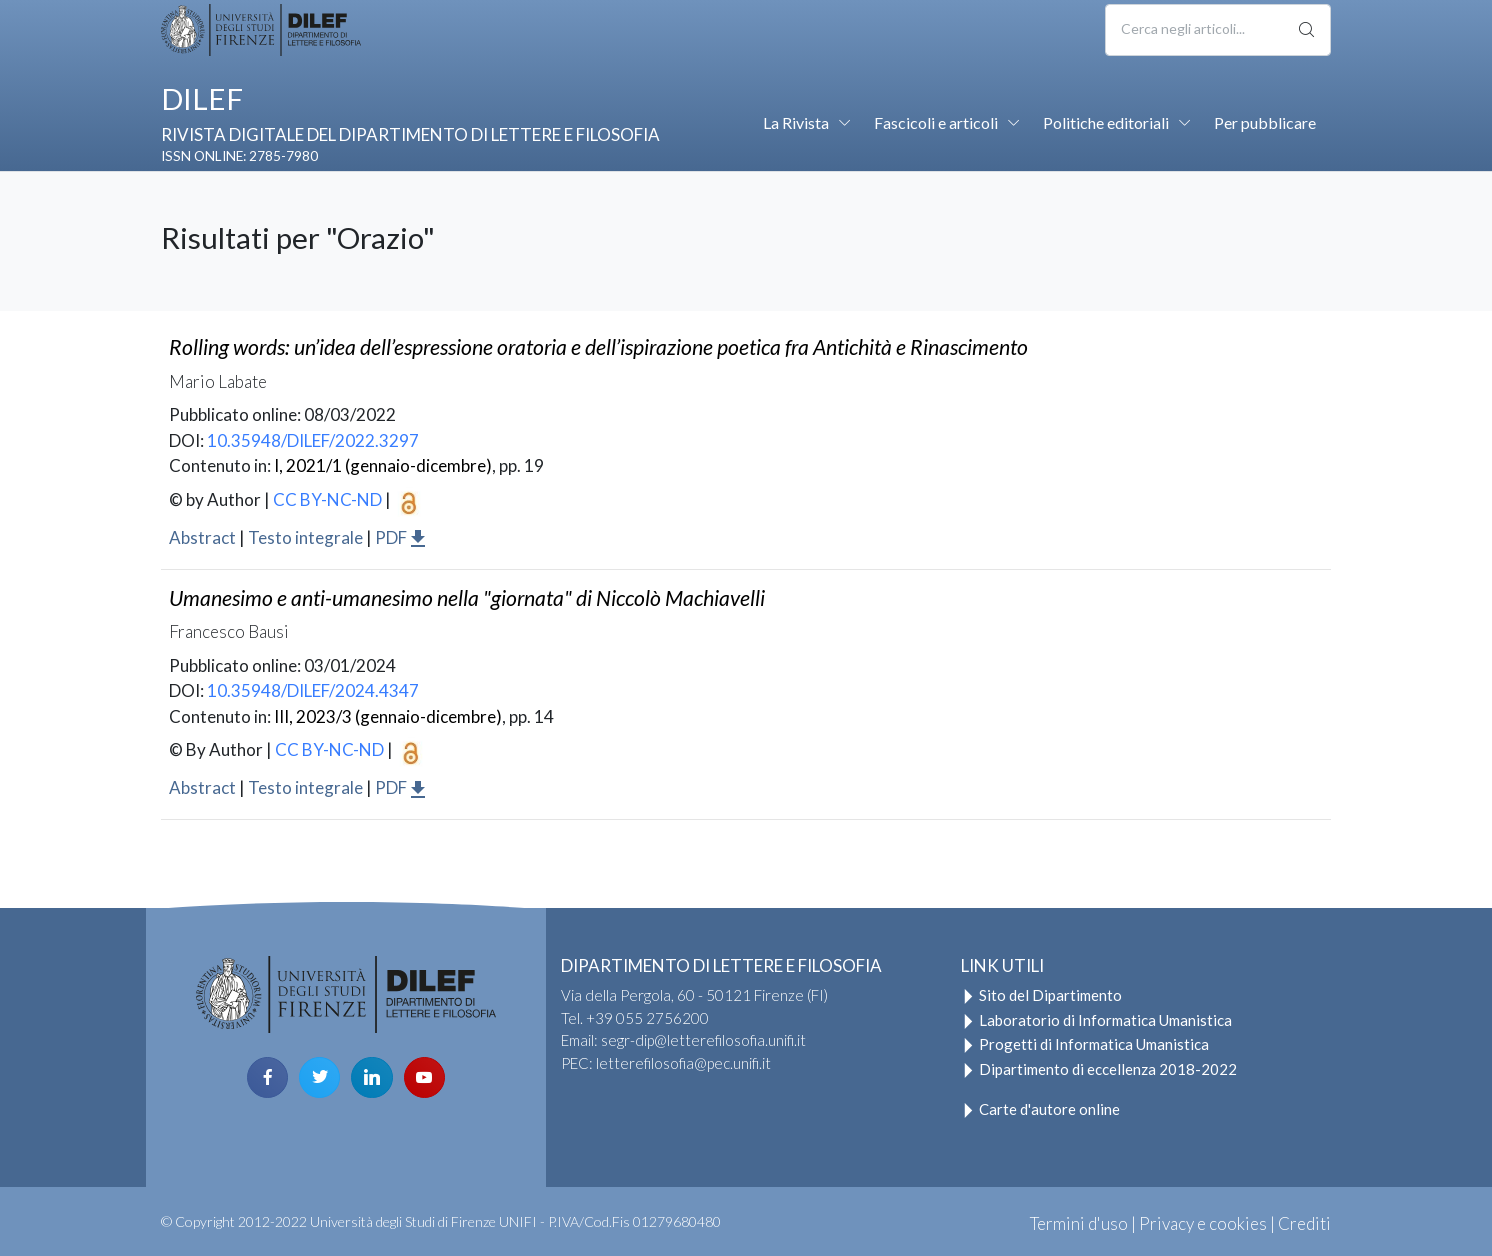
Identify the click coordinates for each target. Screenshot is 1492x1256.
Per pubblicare (1265, 122)
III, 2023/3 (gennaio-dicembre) (388, 716)
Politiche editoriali (1106, 122)
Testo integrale (305, 537)
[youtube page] (424, 1077)
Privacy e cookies (1203, 1223)
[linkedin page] (371, 1077)
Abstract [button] (202, 537)
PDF (401, 537)
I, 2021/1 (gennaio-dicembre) (383, 465)
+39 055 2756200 (647, 1018)
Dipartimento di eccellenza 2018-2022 (1099, 1069)
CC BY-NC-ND (327, 499)
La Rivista (796, 122)
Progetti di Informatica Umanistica (1085, 1044)
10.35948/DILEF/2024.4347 (313, 690)
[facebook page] (267, 1077)
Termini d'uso (1079, 1223)
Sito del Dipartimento (1041, 995)
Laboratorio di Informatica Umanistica (1096, 1020)
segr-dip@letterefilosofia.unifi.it (703, 1040)
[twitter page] (319, 1077)
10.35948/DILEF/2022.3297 (313, 440)
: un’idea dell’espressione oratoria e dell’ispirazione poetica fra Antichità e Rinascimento (598, 347)
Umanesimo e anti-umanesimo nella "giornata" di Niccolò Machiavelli (467, 598)
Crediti (1304, 1223)
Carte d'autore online (1040, 1109)
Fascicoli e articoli (936, 122)
